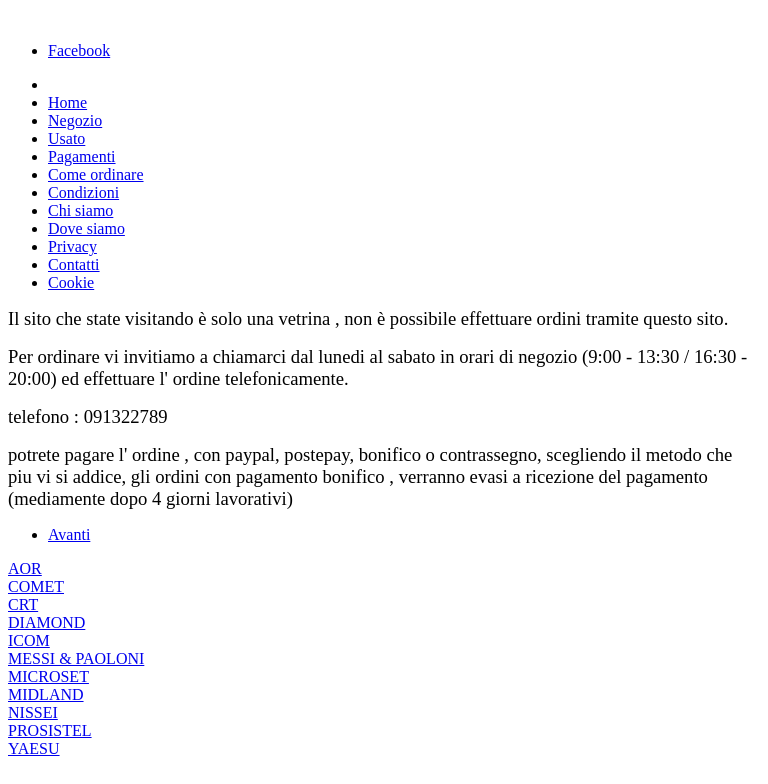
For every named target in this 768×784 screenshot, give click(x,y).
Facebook (79, 50)
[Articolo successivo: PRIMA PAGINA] (69, 534)
